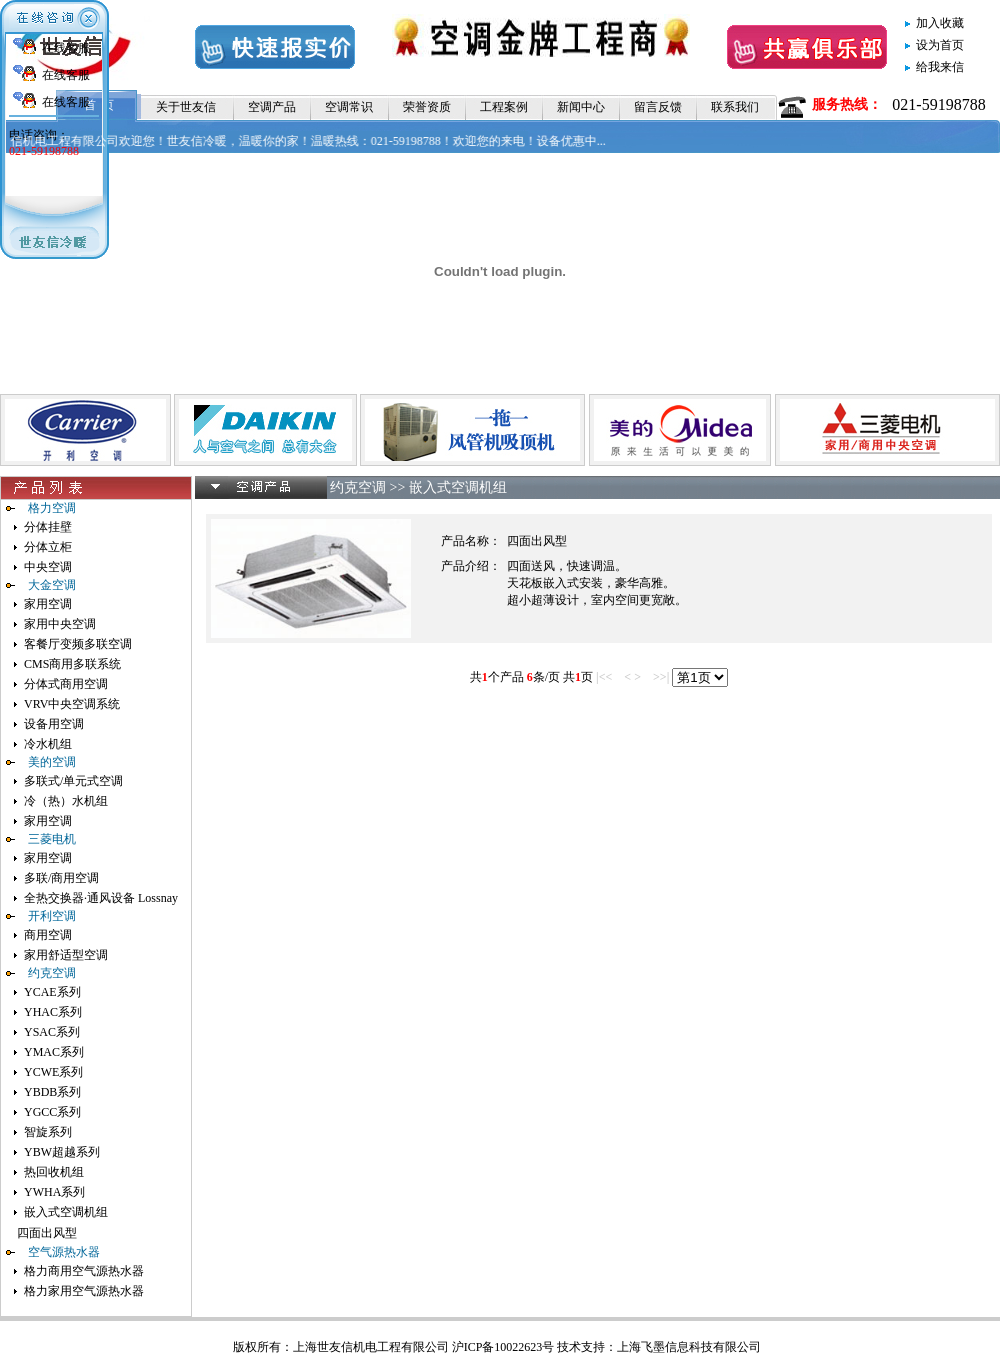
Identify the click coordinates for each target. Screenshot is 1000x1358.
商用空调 (48, 935)
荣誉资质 (427, 107)
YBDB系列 (52, 1092)
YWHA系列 (54, 1192)
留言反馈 (658, 107)
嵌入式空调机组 (66, 1212)
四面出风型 (47, 1233)
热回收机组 (54, 1172)
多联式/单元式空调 (73, 781)
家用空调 (48, 604)
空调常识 (349, 107)
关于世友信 (186, 107)
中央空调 (48, 567)
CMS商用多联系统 (72, 664)
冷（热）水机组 (66, 801)
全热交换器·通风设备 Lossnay (101, 898)
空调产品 (272, 107)
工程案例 (504, 107)
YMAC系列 (54, 1052)
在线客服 (66, 48)
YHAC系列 (53, 1012)
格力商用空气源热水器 (84, 1271)
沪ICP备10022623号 (503, 1347)
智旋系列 (48, 1132)
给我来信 (940, 67)
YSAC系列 (52, 1032)
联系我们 (735, 107)
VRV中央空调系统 (72, 704)
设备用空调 (54, 724)
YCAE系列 (52, 992)
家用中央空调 (60, 624)
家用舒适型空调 (66, 955)
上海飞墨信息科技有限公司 (689, 1347)
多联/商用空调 (61, 878)
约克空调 (358, 487)
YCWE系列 (53, 1072)
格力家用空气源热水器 (84, 1291)
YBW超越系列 (62, 1152)
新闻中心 (581, 107)
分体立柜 (48, 547)
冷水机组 (48, 744)
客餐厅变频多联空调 (78, 644)
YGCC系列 (52, 1112)
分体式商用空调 (66, 684)
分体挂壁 (48, 527)
